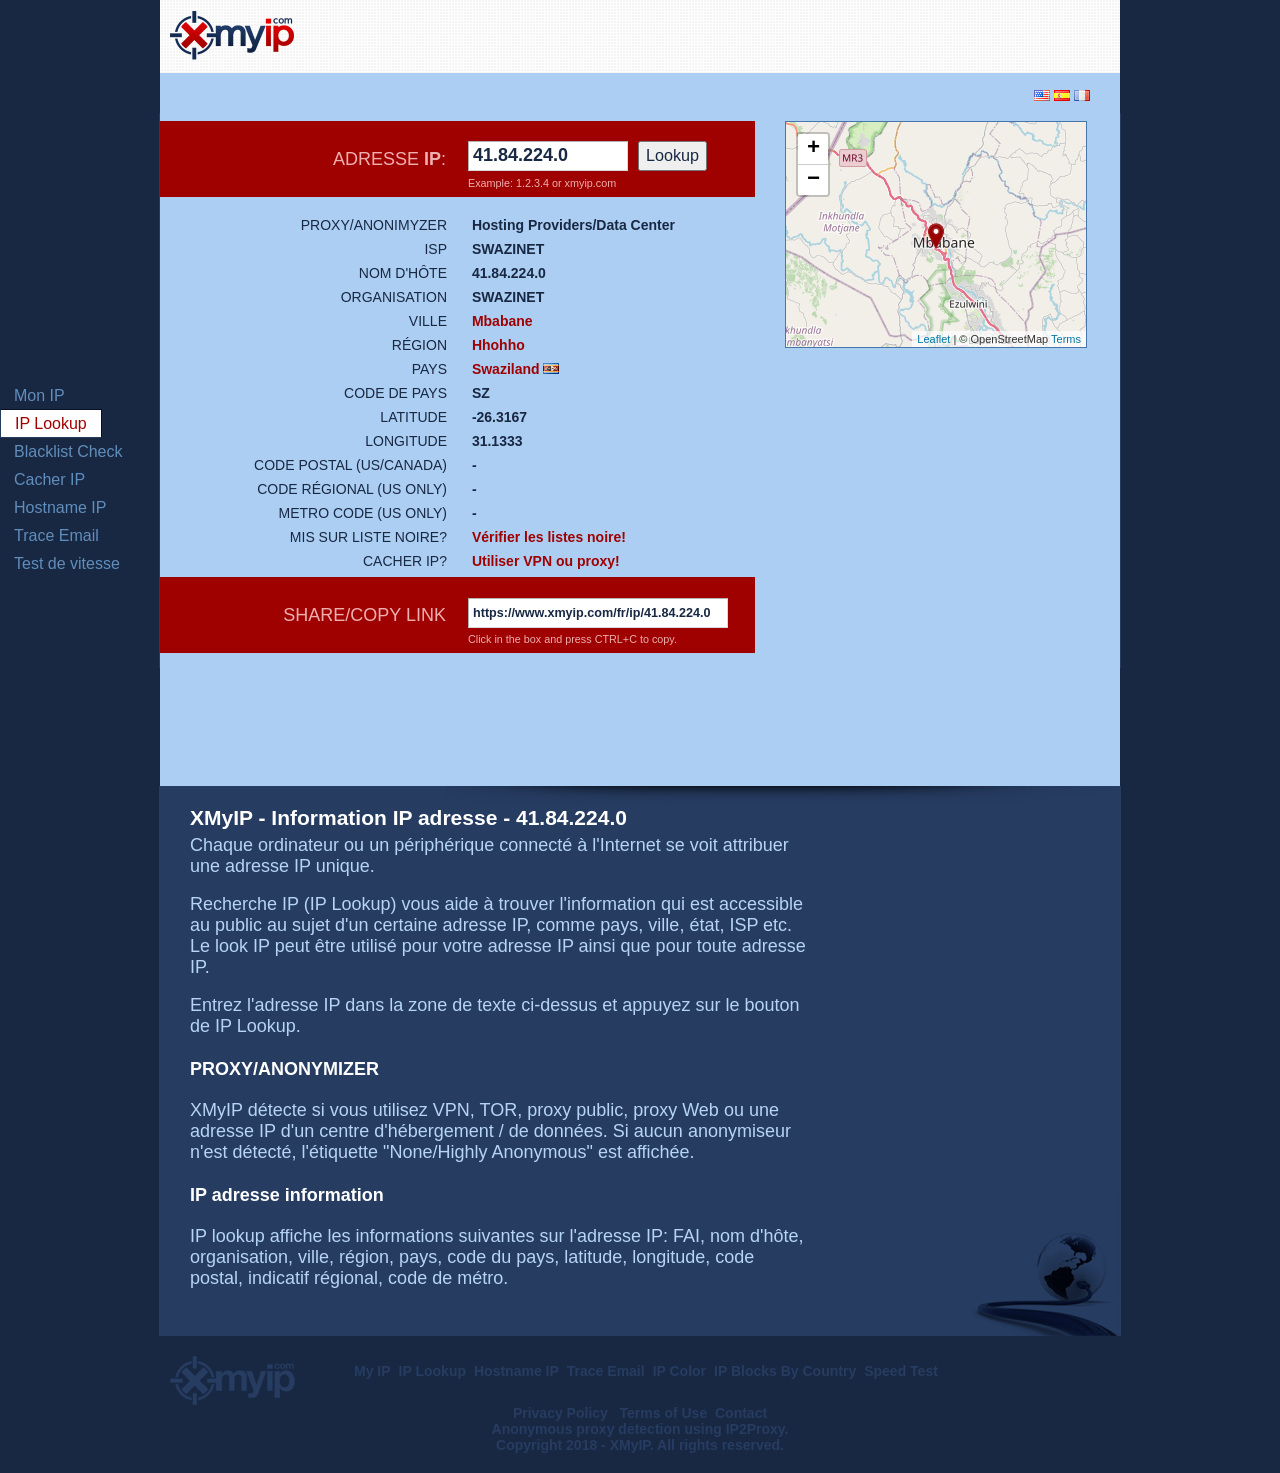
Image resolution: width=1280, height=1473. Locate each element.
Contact (741, 1413)
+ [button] (813, 149)
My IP (372, 1371)
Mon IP (39, 395)
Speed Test (901, 1371)
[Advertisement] (876, 34)
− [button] (813, 180)
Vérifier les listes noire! (549, 537)
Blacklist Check (68, 451)
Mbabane (502, 321)
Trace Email (56, 535)
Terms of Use (664, 1413)
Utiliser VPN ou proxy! (546, 561)
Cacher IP (49, 479)
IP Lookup (51, 423)
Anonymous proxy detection (586, 1429)
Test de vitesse (67, 563)
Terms (1066, 339)
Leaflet (933, 339)
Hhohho (498, 345)
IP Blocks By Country (785, 1371)
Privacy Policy (562, 1413)
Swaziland (506, 369)
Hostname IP (60, 507)
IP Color (679, 1371)
